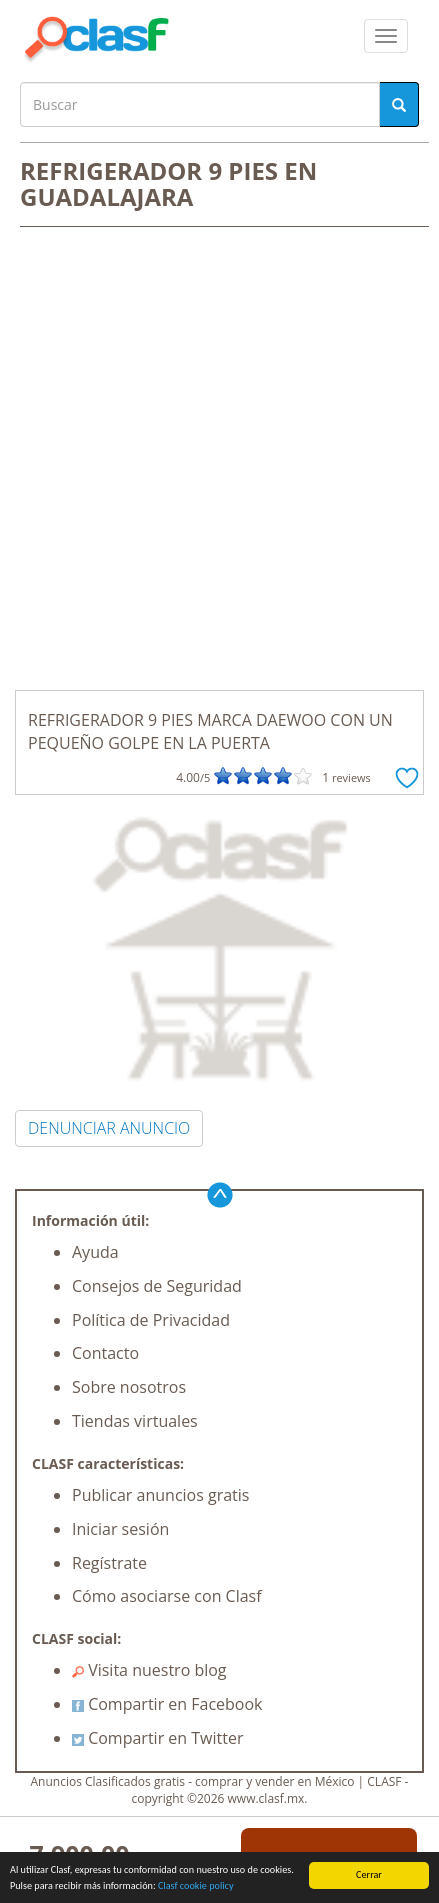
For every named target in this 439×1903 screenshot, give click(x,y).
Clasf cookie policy (196, 1885)
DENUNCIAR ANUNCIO (109, 1128)
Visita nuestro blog (149, 1670)
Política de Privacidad (151, 1320)
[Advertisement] (219, 460)
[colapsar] (386, 36)
